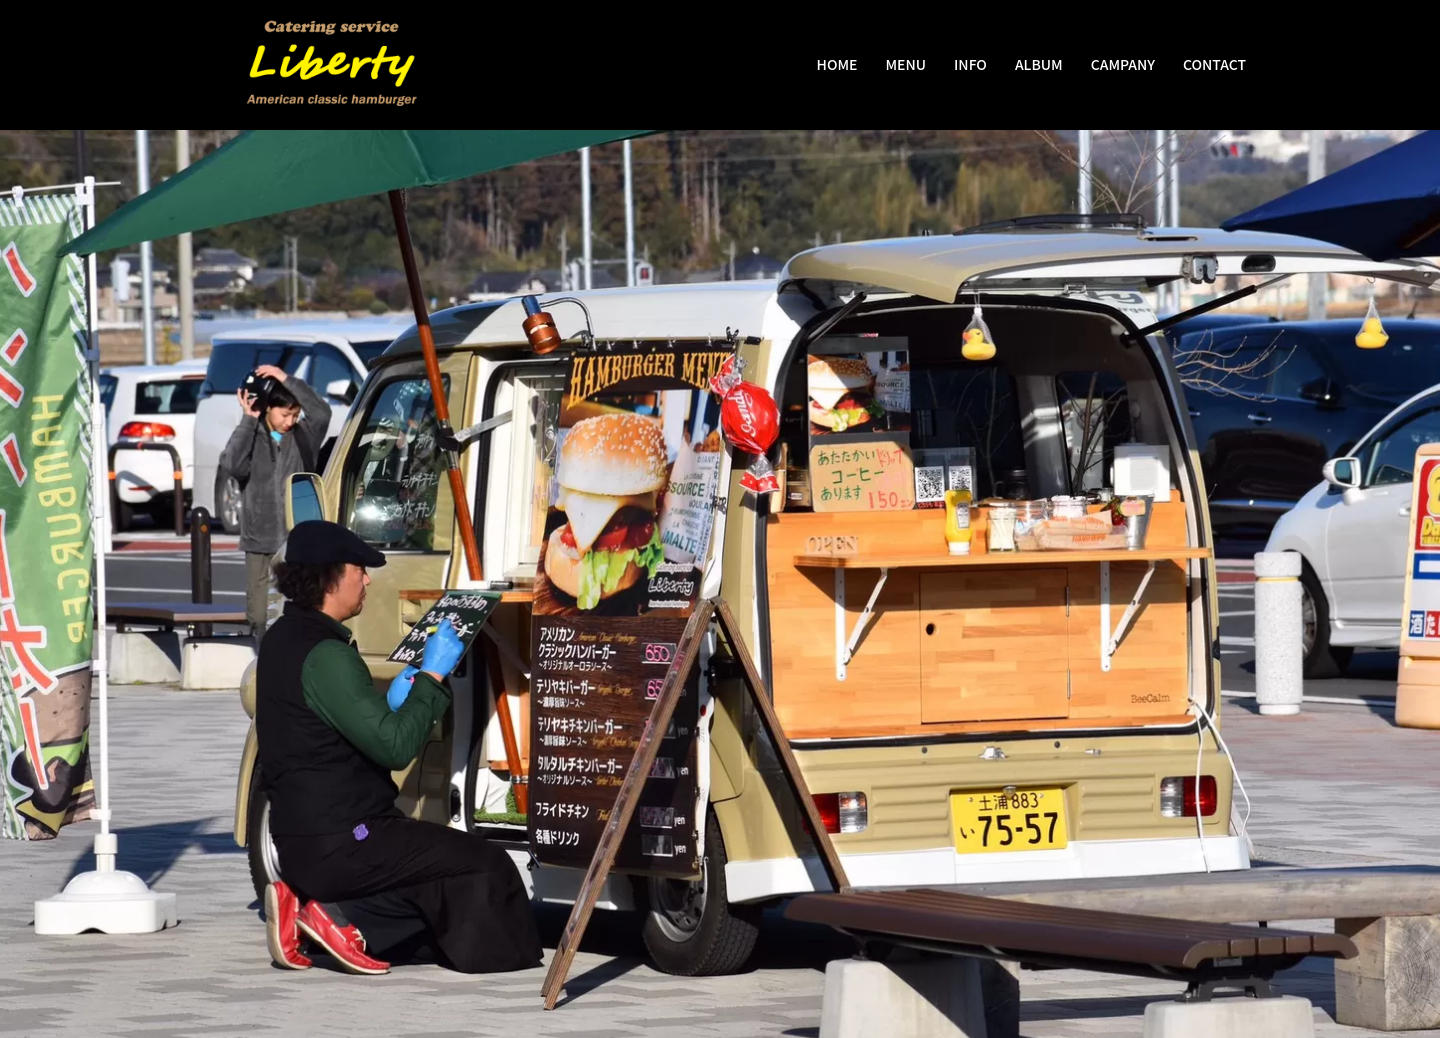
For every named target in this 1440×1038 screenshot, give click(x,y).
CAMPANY (1123, 64)
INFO (970, 64)
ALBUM (1039, 64)
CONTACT (1214, 64)
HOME (837, 64)
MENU (905, 64)
